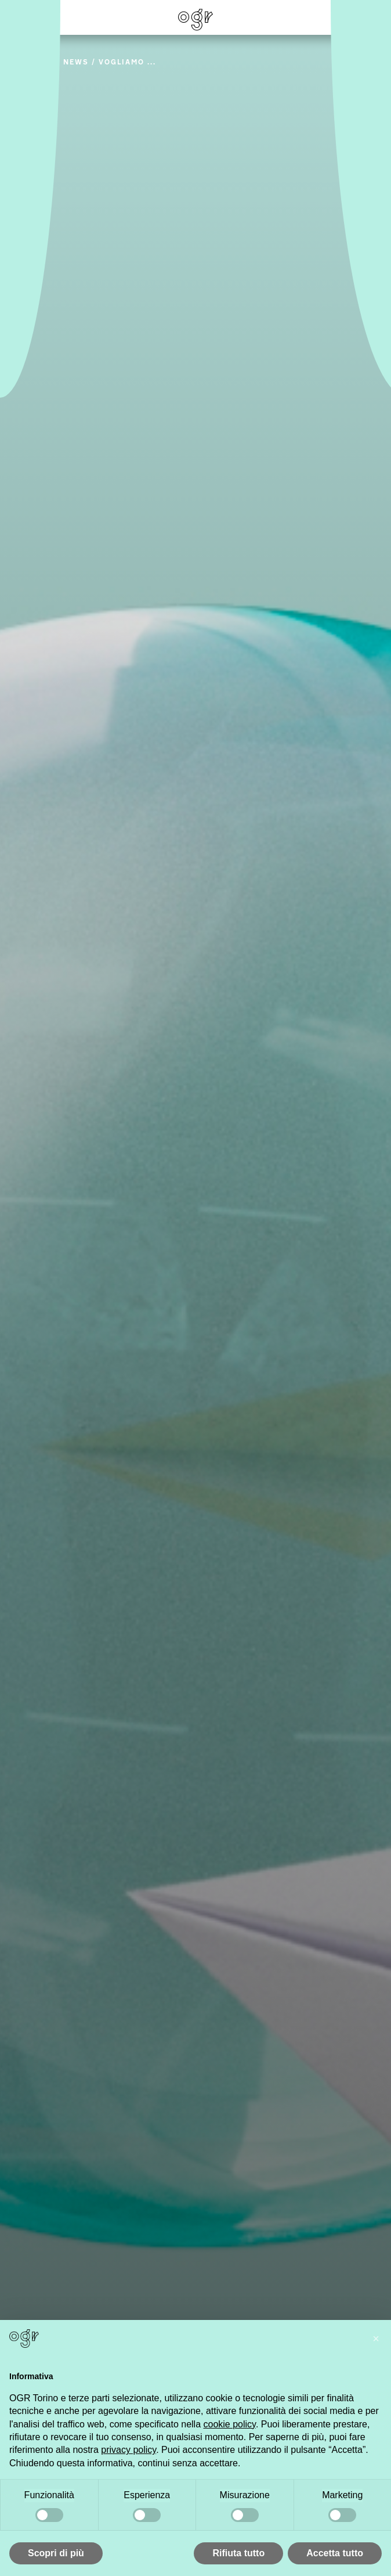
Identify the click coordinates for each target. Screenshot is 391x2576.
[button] (376, 2338)
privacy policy (128, 2450)
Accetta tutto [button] (334, 2553)
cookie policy (229, 2424)
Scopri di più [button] (56, 2553)
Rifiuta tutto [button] (238, 2553)
